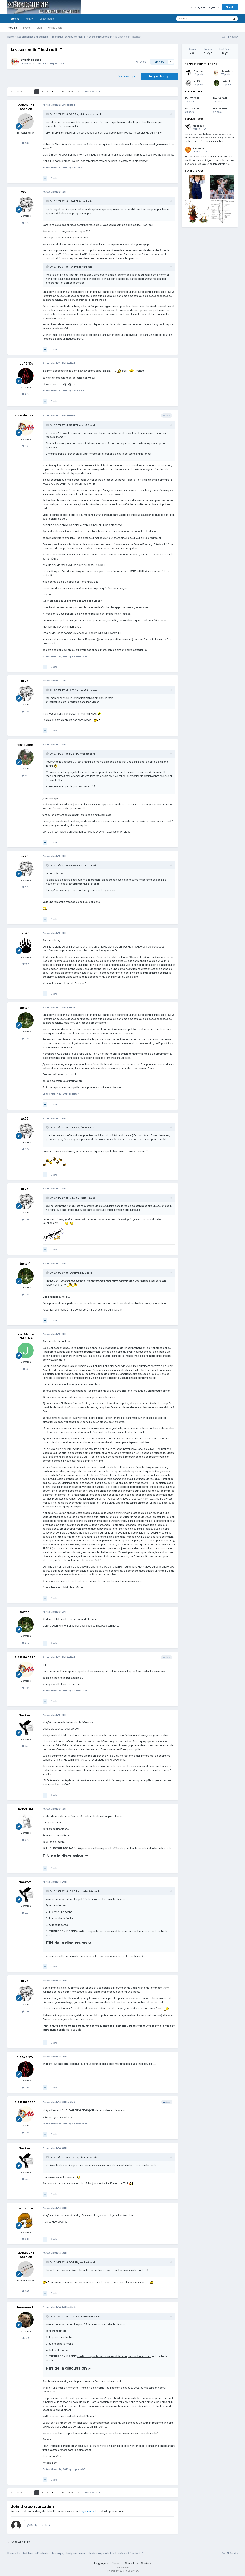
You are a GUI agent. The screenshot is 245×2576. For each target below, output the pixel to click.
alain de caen (32, 59)
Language (101, 2563)
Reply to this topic (160, 76)
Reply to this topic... (40, 2525)
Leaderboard (47, 18)
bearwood (25, 2307)
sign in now (87, 2511)
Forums (12, 27)
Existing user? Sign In (205, 7)
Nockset (24, 1715)
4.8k (25, 394)
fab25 (25, 933)
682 (25, 143)
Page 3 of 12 (92, 91)
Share (141, 61)
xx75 (25, 192)
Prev (19, 91)
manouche (25, 2208)
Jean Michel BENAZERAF (24, 1336)
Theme (116, 2563)
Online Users (55, 27)
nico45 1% (25, 363)
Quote (54, 178)
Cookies (146, 2563)
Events (26, 27)
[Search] (194, 18)
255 (25, 1038)
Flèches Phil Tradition (25, 107)
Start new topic (127, 76)
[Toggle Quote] (47, 114)
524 (25, 2238)
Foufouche (25, 745)
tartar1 (25, 1008)
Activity (29, 18)
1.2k (25, 222)
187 (25, 963)
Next (71, 91)
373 (25, 1839)
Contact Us (131, 2563)
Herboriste (25, 1809)
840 (25, 775)
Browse (15, 20)
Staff (39, 27)
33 (25, 1368)
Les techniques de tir (52, 63)
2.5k (25, 1746)
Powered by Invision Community (122, 2570)
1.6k (25, 445)
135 (25, 2338)
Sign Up (230, 7)
